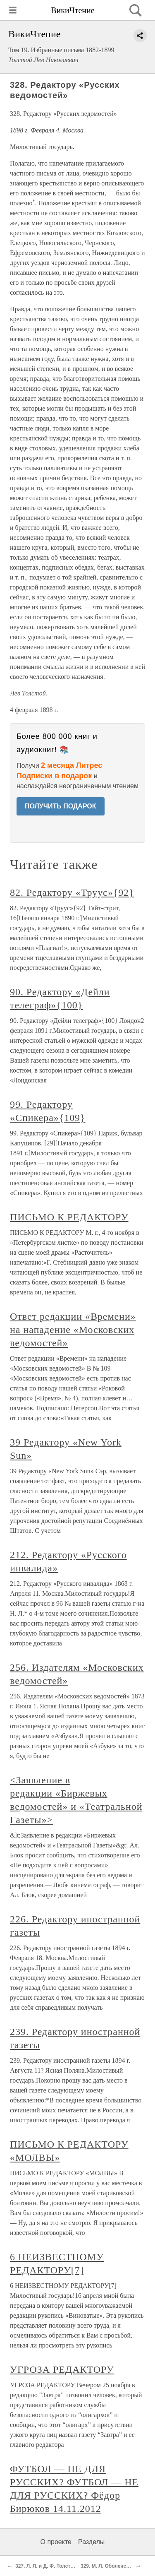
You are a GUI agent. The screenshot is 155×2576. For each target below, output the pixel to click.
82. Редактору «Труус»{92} (72, 892)
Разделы (91, 2541)
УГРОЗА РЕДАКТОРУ (62, 2369)
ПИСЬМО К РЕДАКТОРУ (69, 1217)
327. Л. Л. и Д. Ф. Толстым (46, 2566)
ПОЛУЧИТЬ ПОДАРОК (60, 806)
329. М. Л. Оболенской (108, 2566)
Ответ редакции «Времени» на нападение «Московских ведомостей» (73, 1329)
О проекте (56, 2541)
